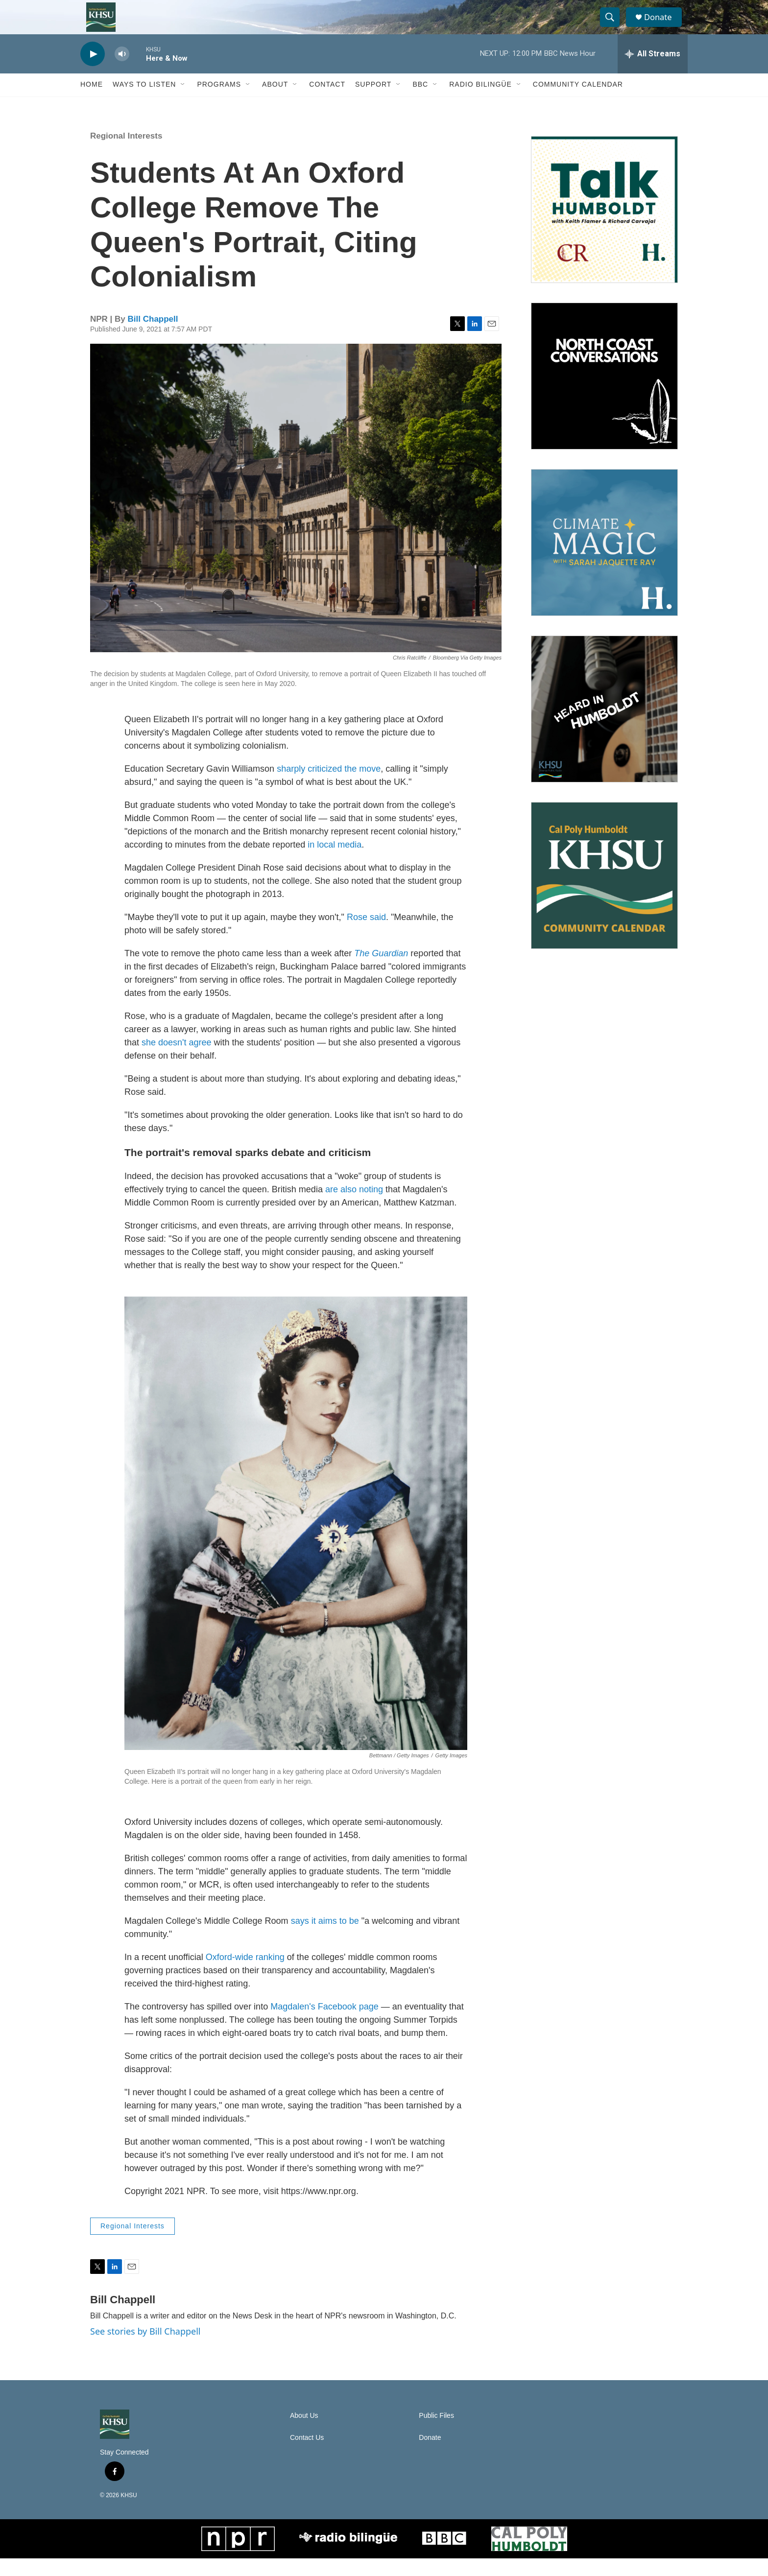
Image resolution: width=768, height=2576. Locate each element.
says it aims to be (325, 1938)
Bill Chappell (153, 336)
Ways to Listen (144, 102)
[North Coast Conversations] (604, 393)
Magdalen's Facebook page (324, 2024)
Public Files (436, 2433)
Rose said (366, 934)
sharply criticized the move (329, 786)
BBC (420, 102)
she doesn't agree (177, 1059)
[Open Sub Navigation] (183, 102)
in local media (334, 862)
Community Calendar (578, 102)
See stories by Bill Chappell (145, 2348)
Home (91, 102)
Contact (327, 102)
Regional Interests (126, 153)
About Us (304, 2433)
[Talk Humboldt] (604, 227)
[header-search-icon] (613, 26)
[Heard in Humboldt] (604, 726)
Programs (219, 102)
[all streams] (653, 71)
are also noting (354, 1206)
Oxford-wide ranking (245, 1974)
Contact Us (307, 2455)
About (275, 102)
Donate (663, 26)
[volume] (122, 71)
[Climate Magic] (604, 560)
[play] (92, 71)
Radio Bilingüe (480, 102)
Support (373, 102)
